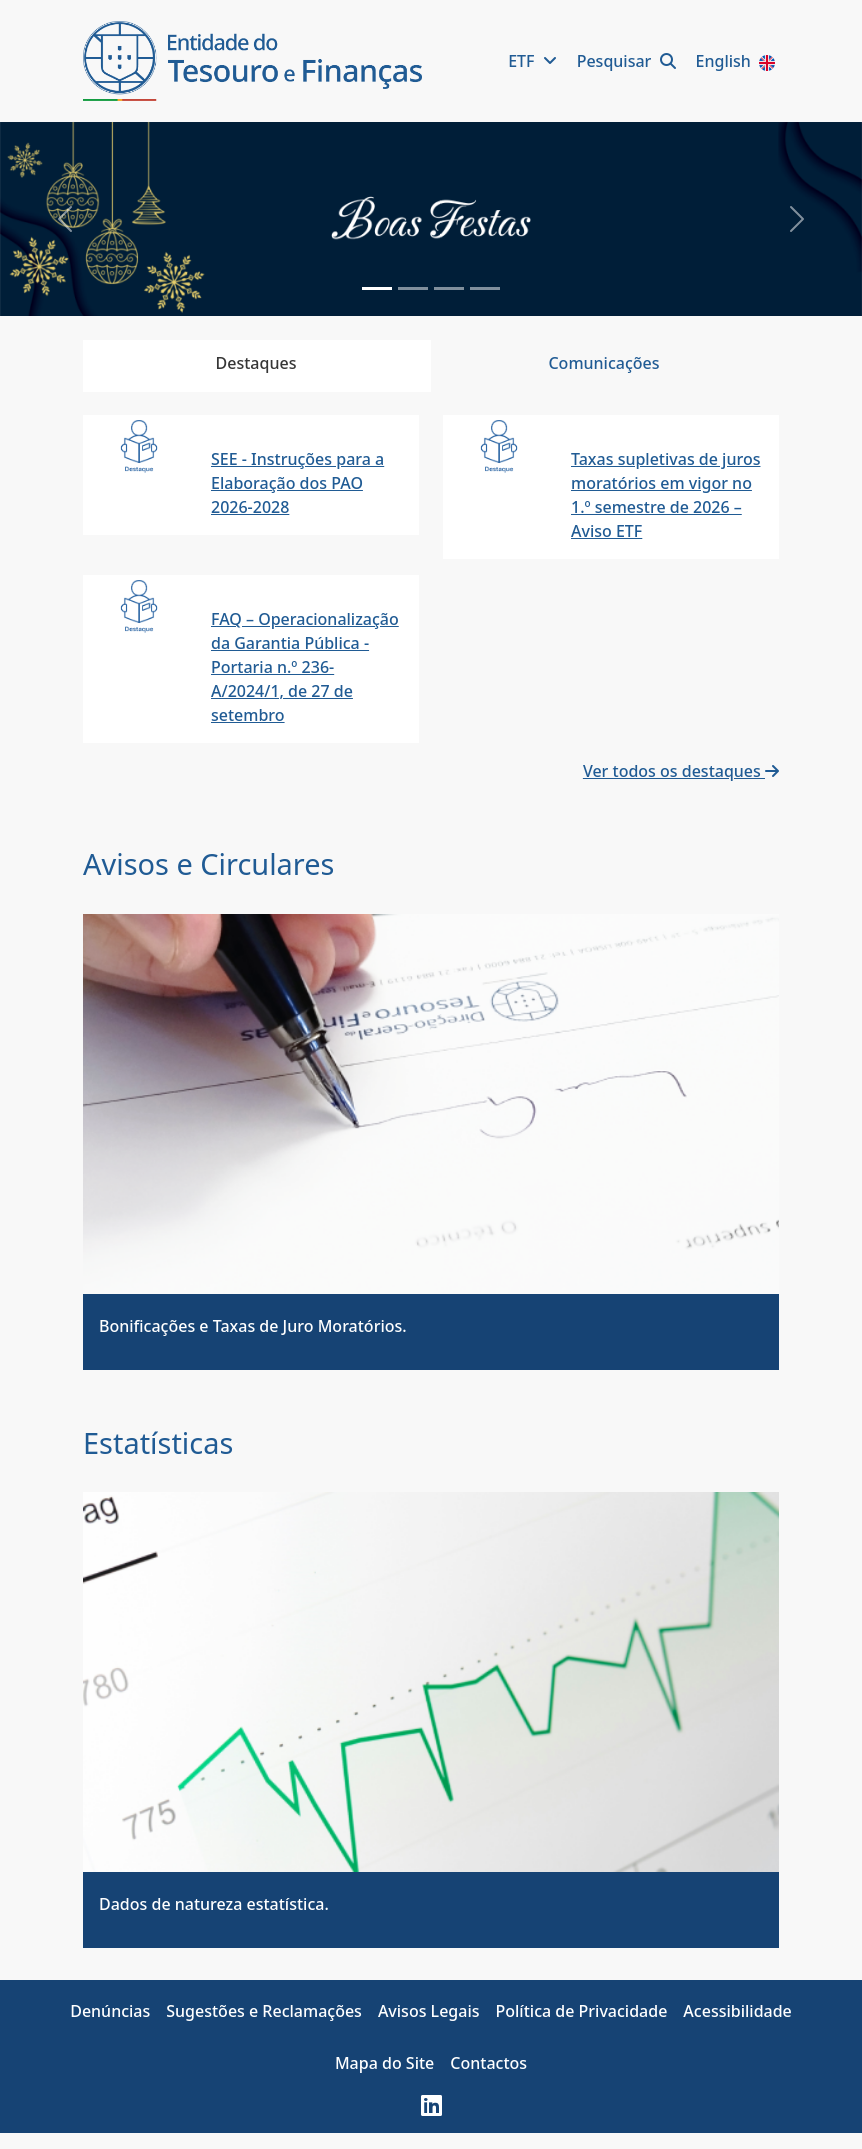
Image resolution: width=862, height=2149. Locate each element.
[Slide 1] (413, 288)
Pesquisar (628, 61)
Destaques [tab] (256, 363)
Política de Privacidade (582, 2011)
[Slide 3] (485, 288)
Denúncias (110, 2011)
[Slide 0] (377, 288)
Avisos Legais (429, 2011)
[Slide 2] (449, 288)
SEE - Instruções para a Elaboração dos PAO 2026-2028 (297, 483)
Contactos (488, 2063)
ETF (534, 61)
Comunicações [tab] (603, 363)
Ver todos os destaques (681, 771)
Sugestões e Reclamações (264, 2011)
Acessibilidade (737, 2011)
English (737, 61)
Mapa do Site (384, 2063)
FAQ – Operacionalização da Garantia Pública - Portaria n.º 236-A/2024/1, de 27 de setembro (305, 667)
